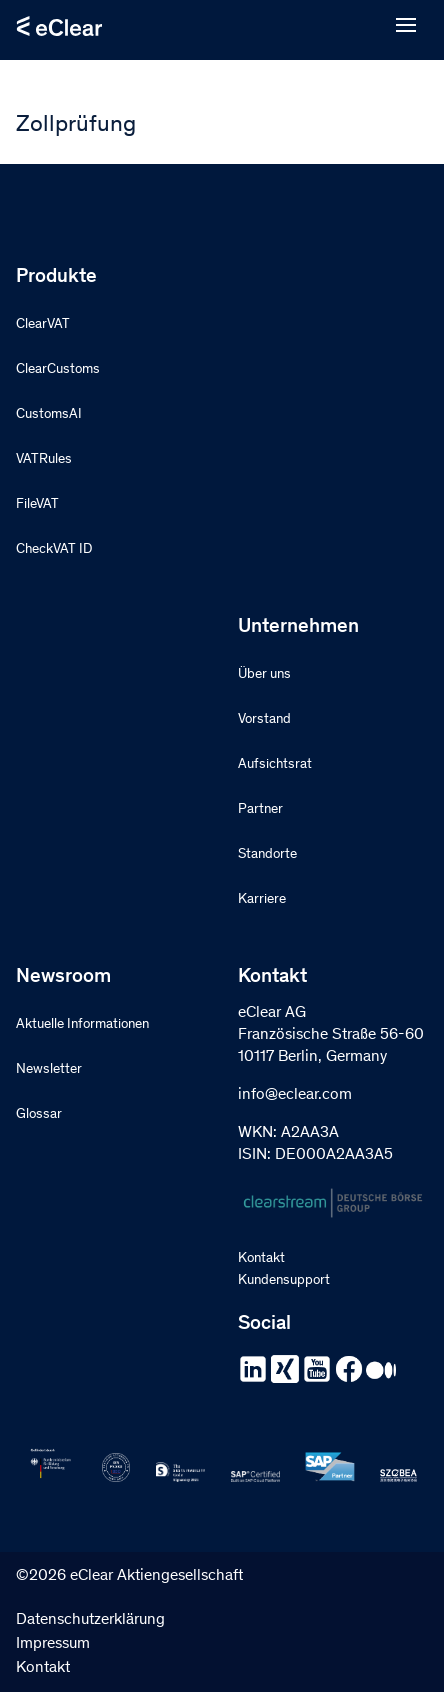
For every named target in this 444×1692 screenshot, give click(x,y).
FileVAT (37, 505)
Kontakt (261, 1259)
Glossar (39, 1115)
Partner (260, 810)
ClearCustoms (58, 370)
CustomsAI (49, 415)
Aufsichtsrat (275, 765)
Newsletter (49, 1070)
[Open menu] (406, 26)
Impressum (53, 1644)
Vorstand (264, 720)
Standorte (267, 855)
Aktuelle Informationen (82, 1025)
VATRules (44, 460)
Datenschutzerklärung (90, 1620)
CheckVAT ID (54, 550)
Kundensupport (284, 1281)
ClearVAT (43, 325)
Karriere (262, 900)
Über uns (264, 675)
